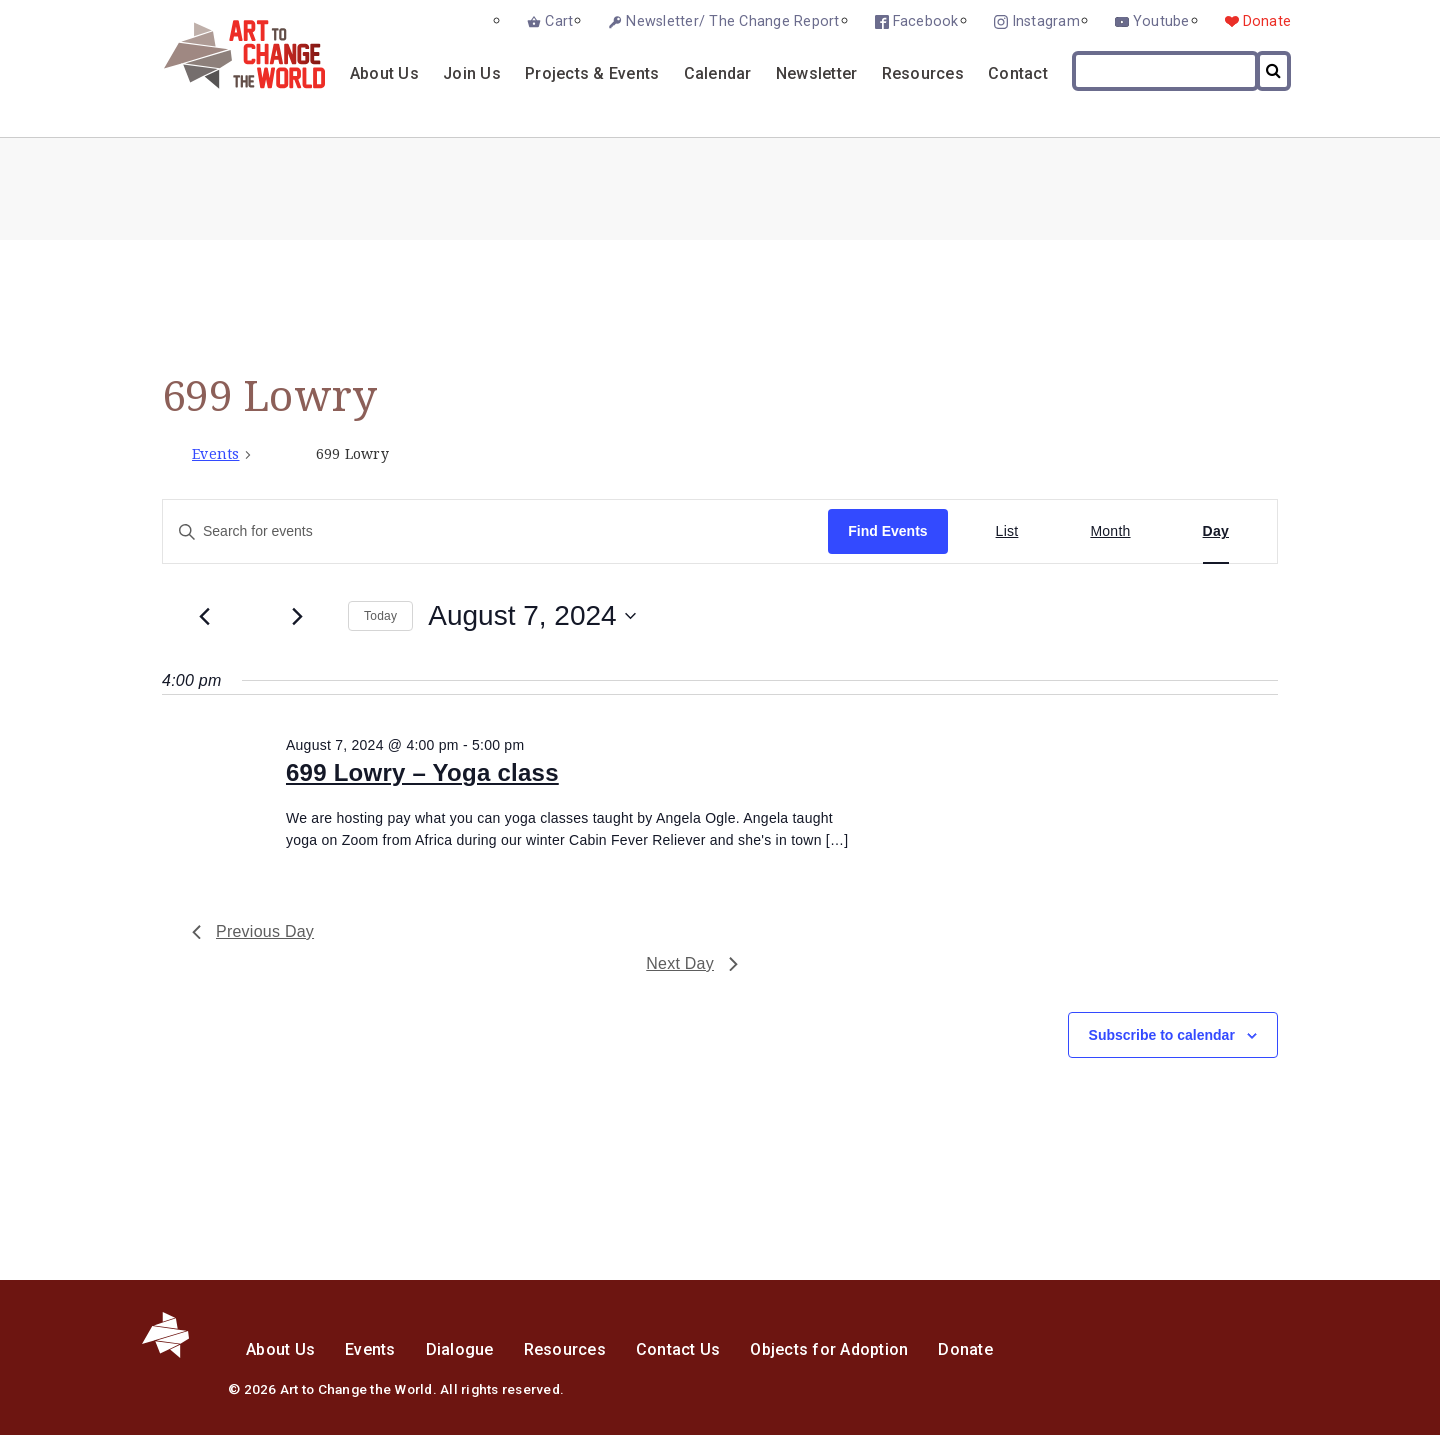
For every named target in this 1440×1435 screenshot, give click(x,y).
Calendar (718, 73)
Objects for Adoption (829, 1349)
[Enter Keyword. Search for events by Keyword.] (495, 531)
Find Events (887, 531)
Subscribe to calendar (1162, 1035)
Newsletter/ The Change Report (732, 21)
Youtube (1161, 21)
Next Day (692, 963)
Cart (559, 21)
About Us (384, 73)
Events (216, 454)
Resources (923, 73)
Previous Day (253, 931)
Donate (1267, 21)
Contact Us (678, 1349)
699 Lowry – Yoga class (422, 772)
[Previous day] (204, 616)
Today (380, 616)
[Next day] (297, 616)
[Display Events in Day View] (1216, 531)
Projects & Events (592, 73)
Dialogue (460, 1349)
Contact (1018, 73)
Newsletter (817, 73)
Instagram (1046, 21)
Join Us (472, 73)
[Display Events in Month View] (1110, 531)
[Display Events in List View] (1007, 531)
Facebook (926, 21)
